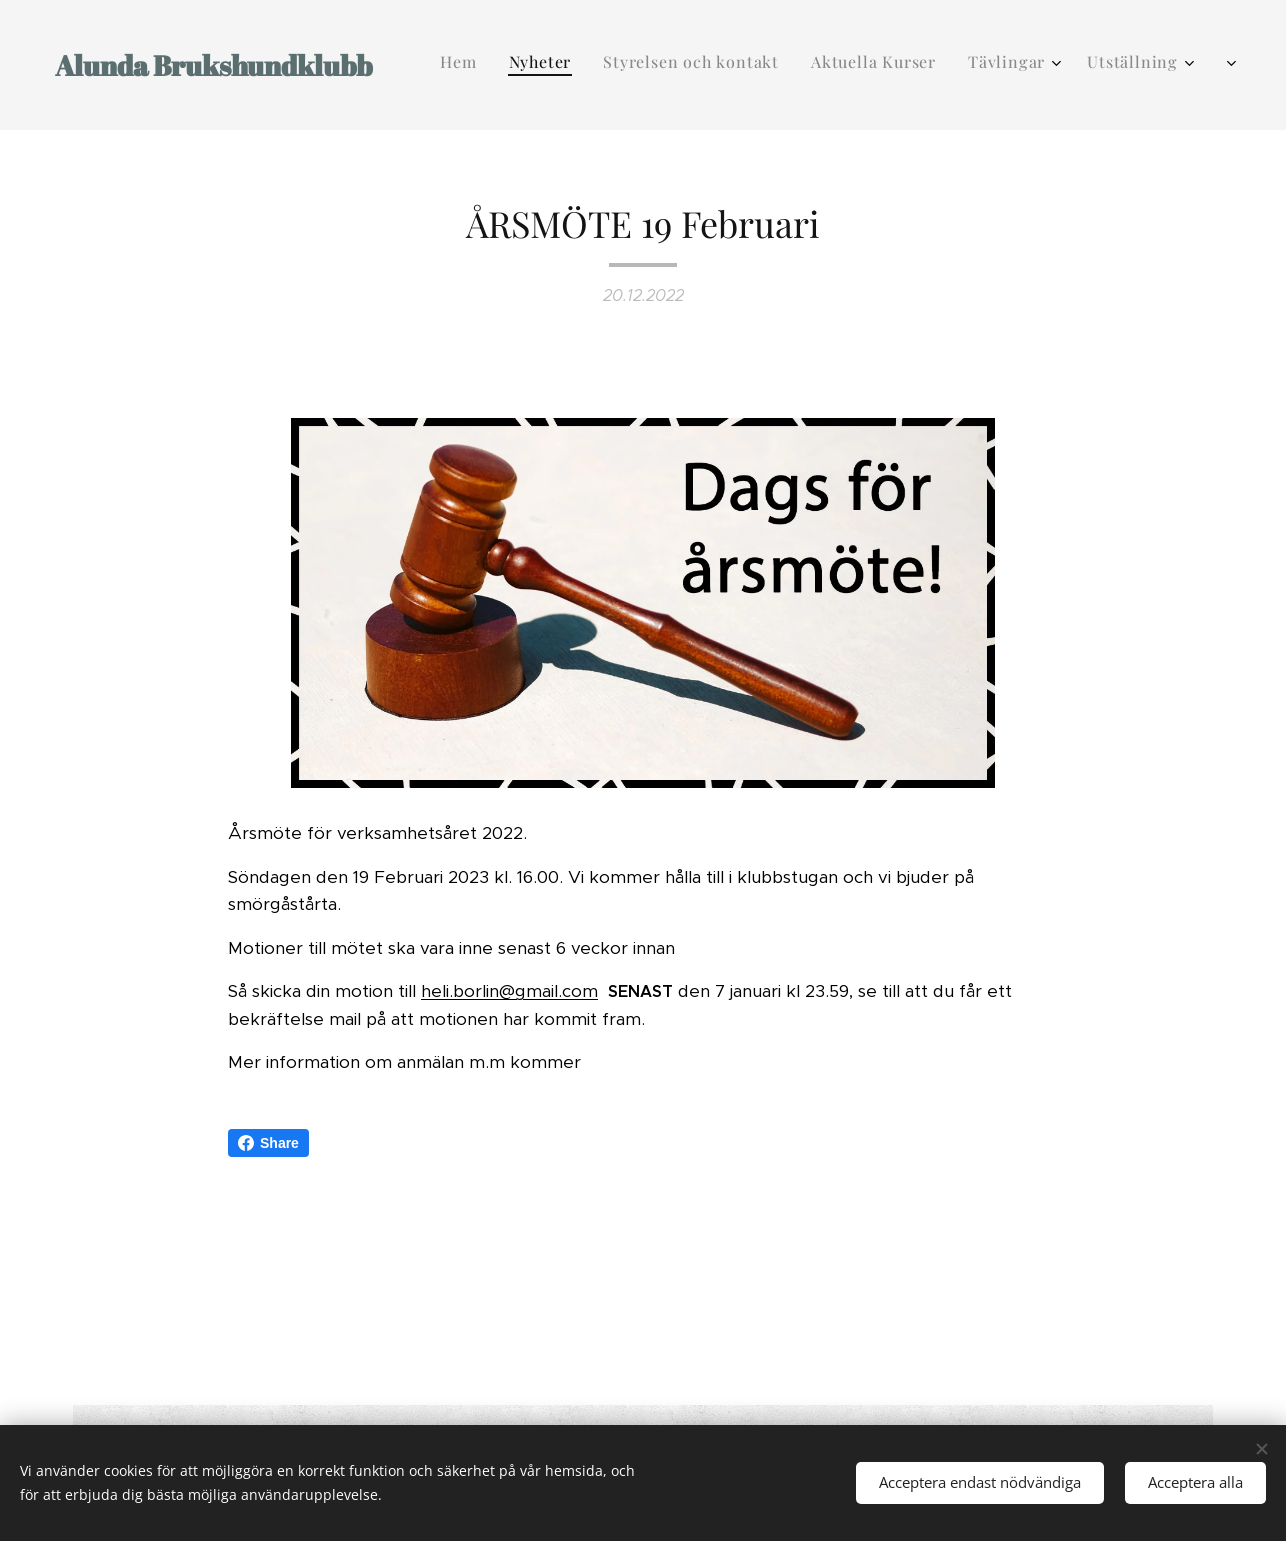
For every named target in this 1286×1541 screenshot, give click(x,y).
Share (268, 1143)
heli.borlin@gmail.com (509, 991)
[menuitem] (876, 65)
